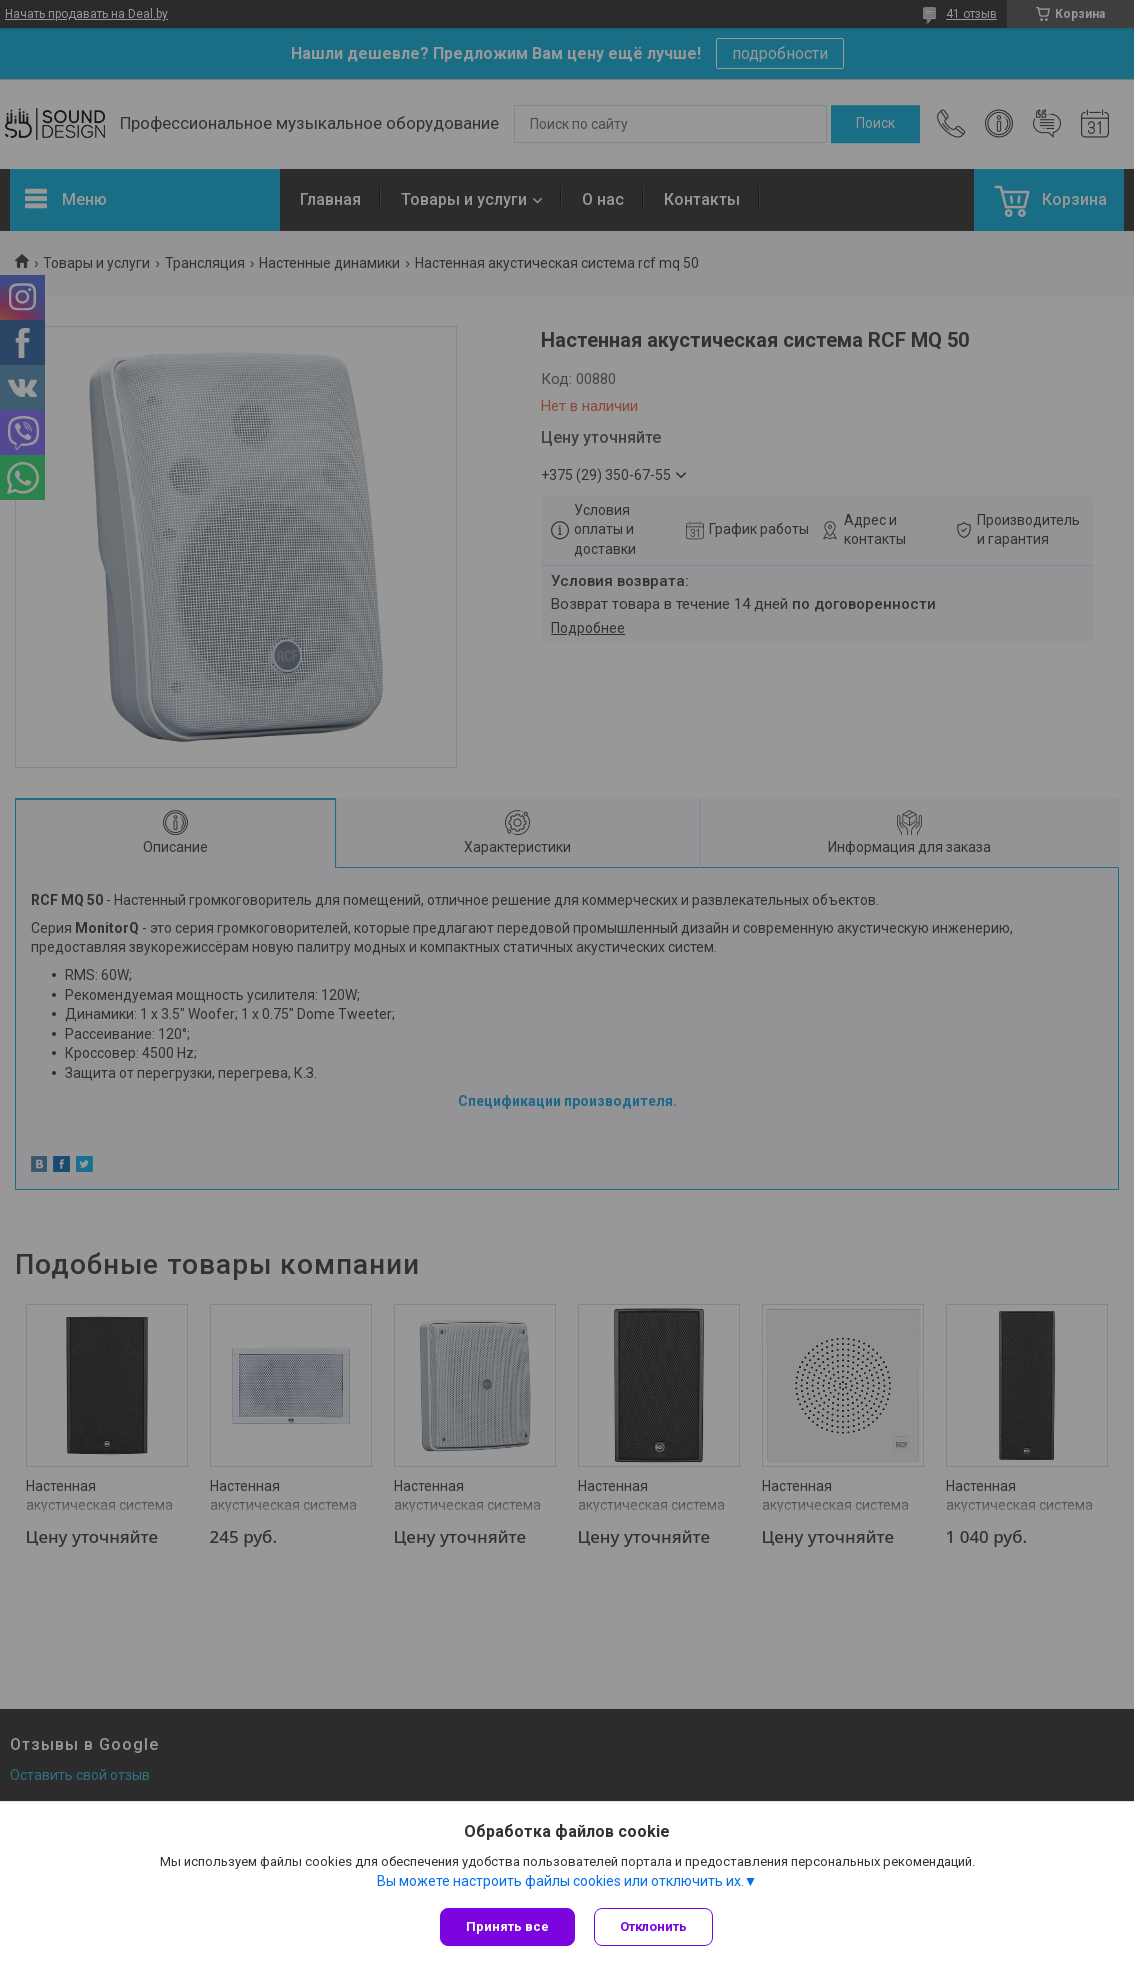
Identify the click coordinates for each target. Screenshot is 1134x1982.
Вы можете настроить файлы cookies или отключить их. (560, 1881)
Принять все (507, 1926)
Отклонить (654, 1926)
